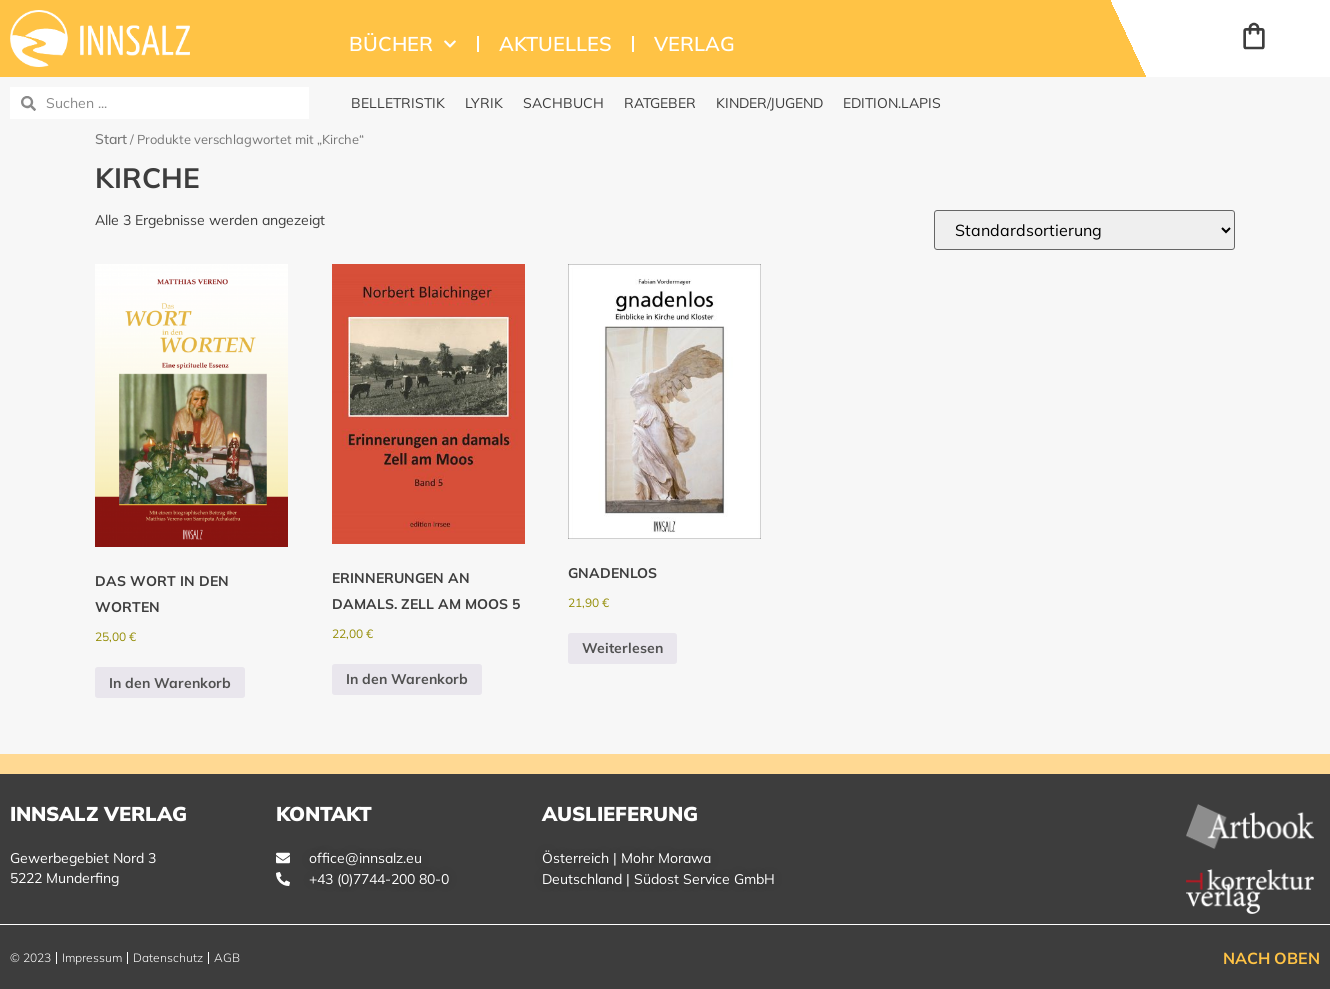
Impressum (92, 957)
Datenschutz (168, 957)
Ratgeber (660, 103)
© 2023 (30, 957)
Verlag (694, 43)
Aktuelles (555, 43)
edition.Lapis (892, 103)
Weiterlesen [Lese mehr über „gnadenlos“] (622, 648)
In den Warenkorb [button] (170, 683)
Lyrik (484, 103)
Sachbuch (563, 103)
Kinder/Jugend (769, 103)
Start (111, 139)
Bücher (403, 44)
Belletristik (398, 103)
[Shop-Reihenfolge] (1084, 230)
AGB (227, 957)
